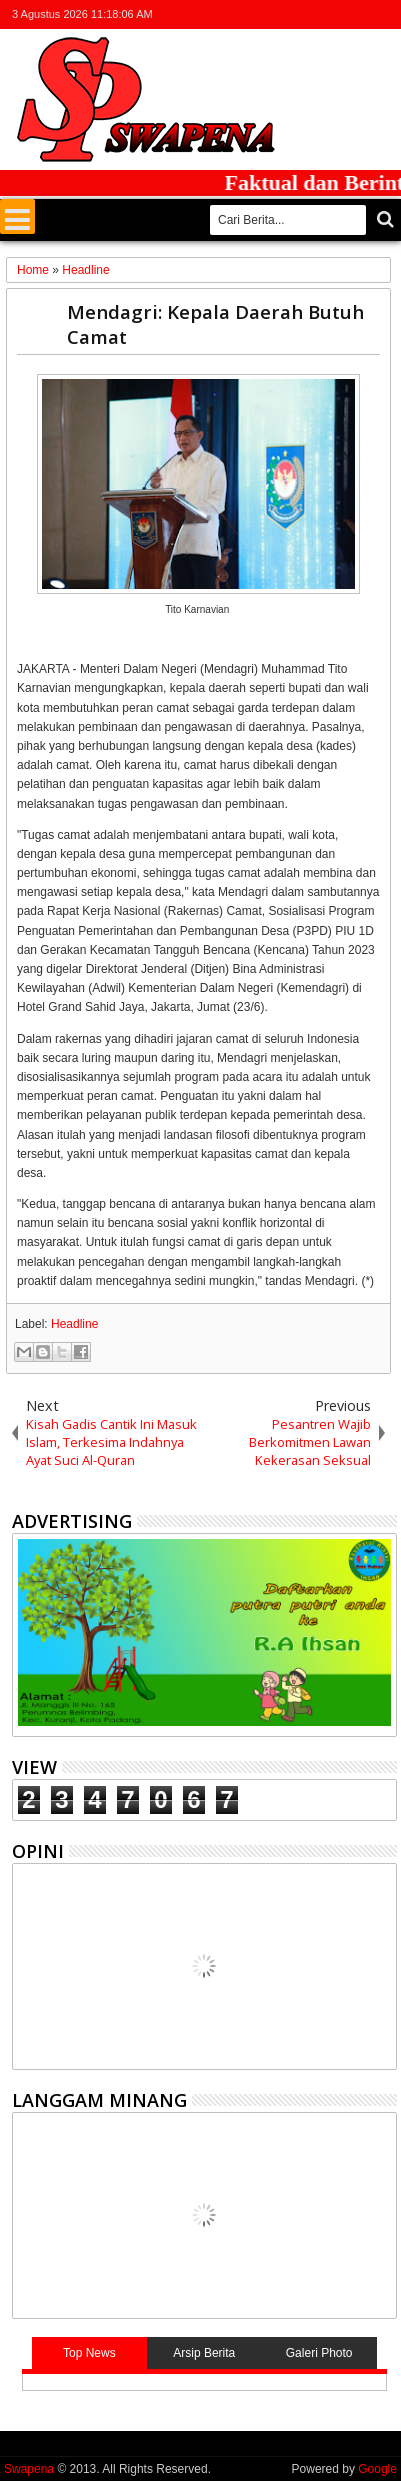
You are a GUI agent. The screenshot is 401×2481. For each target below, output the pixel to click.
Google (377, 2469)
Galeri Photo (319, 2353)
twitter (280, 14)
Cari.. (383, 219)
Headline (74, 1324)
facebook (306, 14)
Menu (17, 216)
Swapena (29, 2469)
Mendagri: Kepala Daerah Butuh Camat (215, 324)
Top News (89, 2353)
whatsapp (384, 14)
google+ (332, 14)
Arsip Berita (204, 2353)
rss (358, 14)
